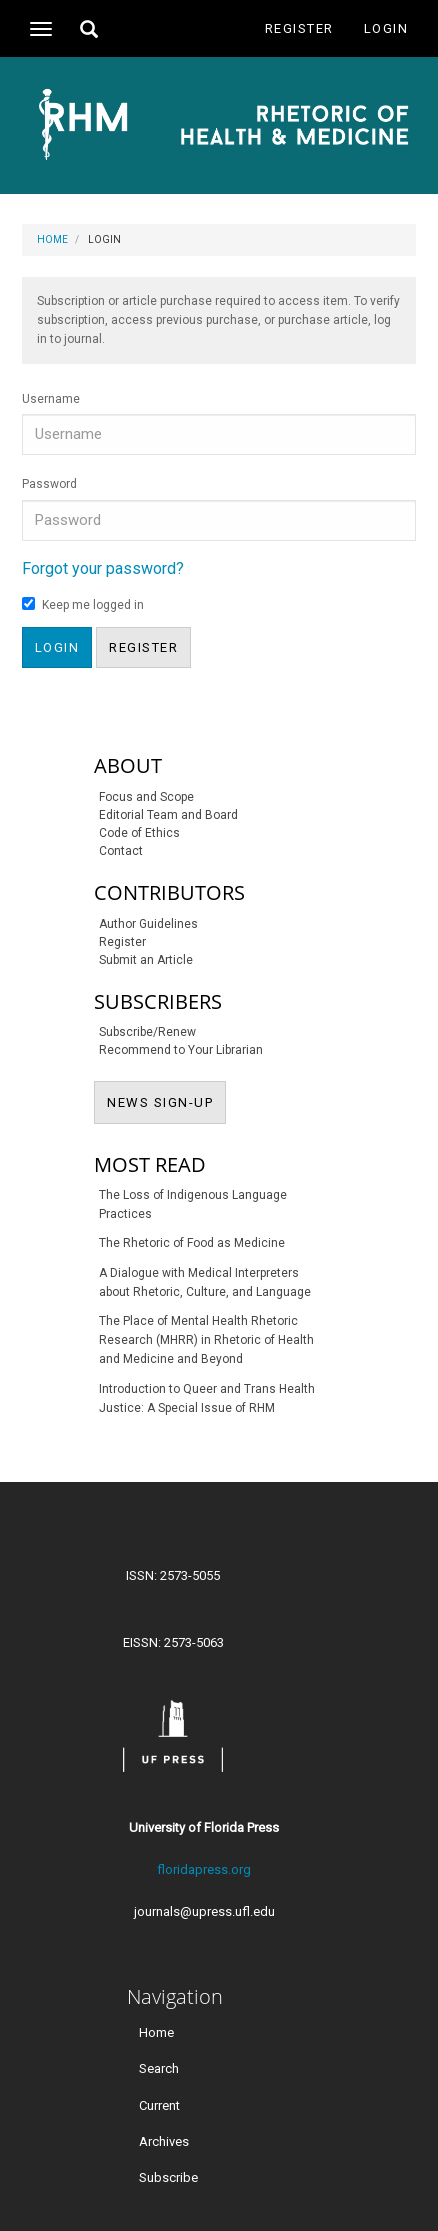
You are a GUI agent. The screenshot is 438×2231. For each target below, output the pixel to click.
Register (299, 28)
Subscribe (168, 2176)
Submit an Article (146, 960)
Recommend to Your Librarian (181, 1050)
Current (159, 2104)
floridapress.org (204, 1869)
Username (51, 399)
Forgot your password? (103, 568)
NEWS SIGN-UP (166, 1101)
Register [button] (143, 647)
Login (386, 28)
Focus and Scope (146, 797)
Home (52, 239)
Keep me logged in (83, 604)
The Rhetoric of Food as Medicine (192, 1243)
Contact (121, 851)
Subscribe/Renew (147, 1032)
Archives (164, 2140)
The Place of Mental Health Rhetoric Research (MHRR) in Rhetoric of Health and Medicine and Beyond (206, 1340)
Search (159, 2068)
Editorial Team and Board (168, 815)
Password (49, 484)
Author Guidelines (148, 924)
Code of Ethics (139, 833)
